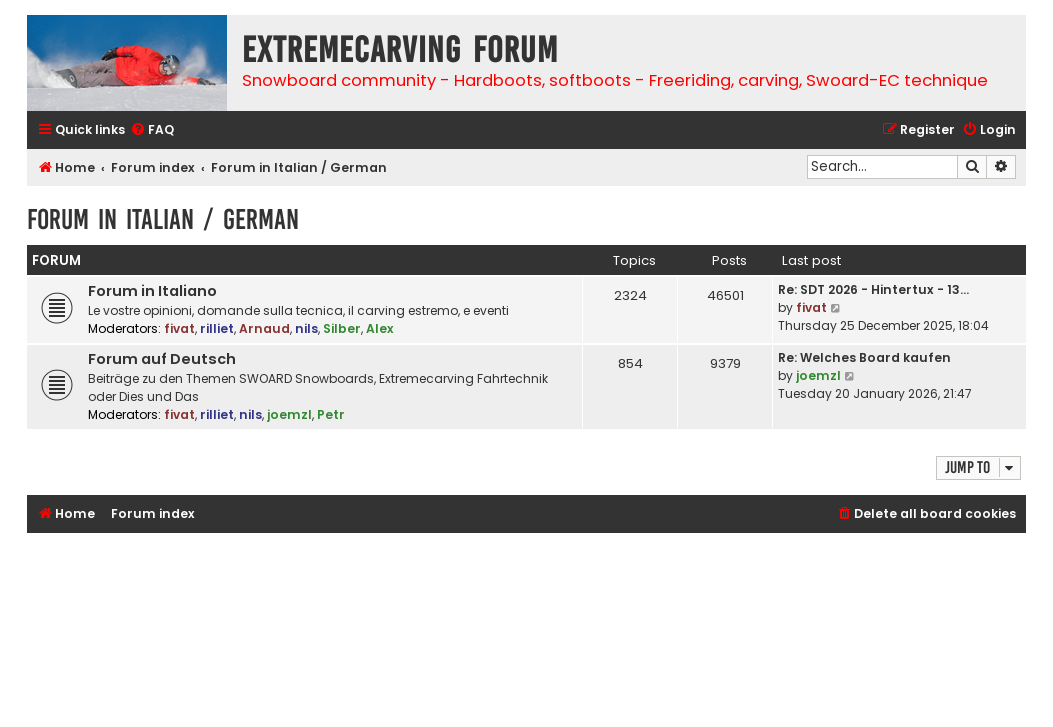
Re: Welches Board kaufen (864, 357)
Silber (342, 328)
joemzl (289, 414)
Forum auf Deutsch (162, 359)
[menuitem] (152, 130)
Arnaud (264, 328)
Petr (331, 414)
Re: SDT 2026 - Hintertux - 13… (873, 289)
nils (306, 328)
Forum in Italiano (152, 291)
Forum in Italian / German (163, 219)
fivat (179, 328)
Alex (380, 328)
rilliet (217, 328)
